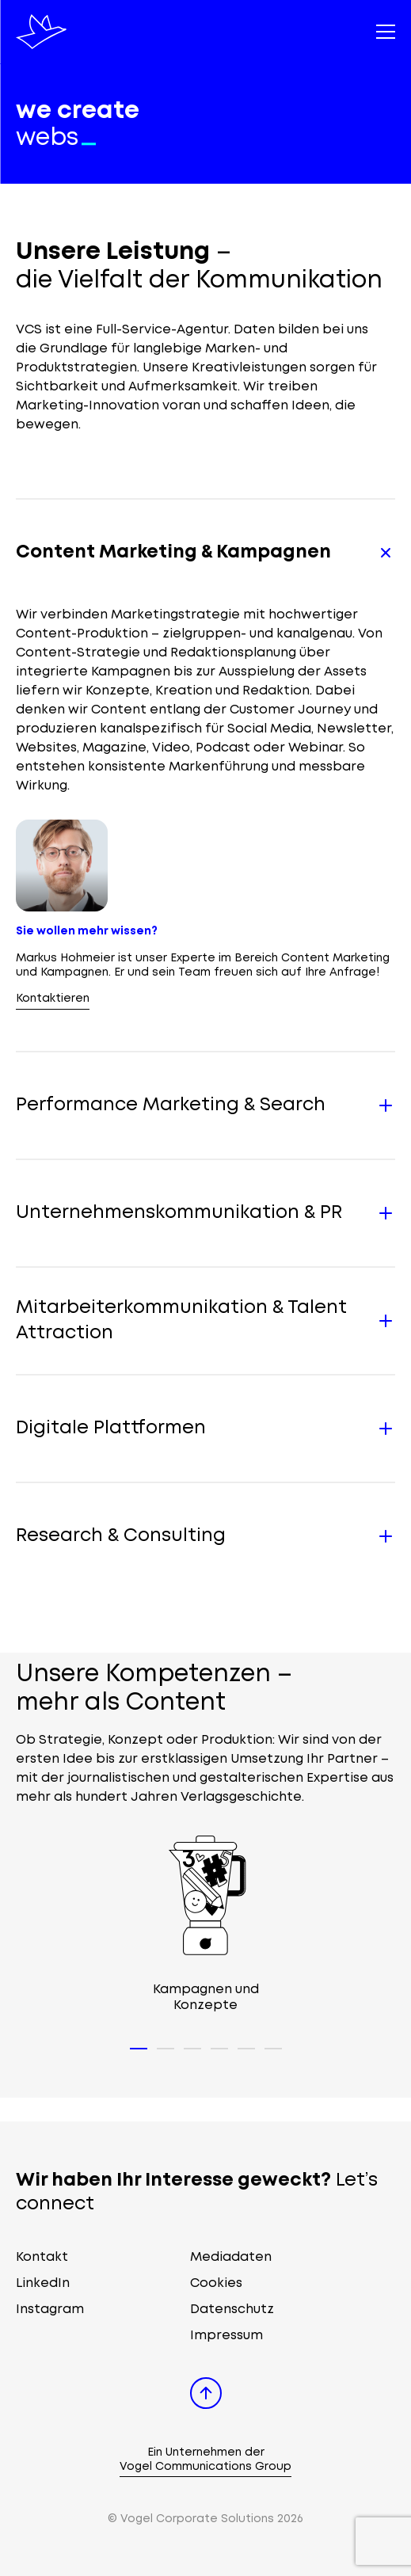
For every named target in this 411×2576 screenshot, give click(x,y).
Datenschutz (232, 2309)
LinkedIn (43, 2283)
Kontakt (42, 2257)
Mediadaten (231, 2257)
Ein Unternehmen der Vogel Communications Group (205, 2459)
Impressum (226, 2336)
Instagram (50, 2309)
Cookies (216, 2283)
